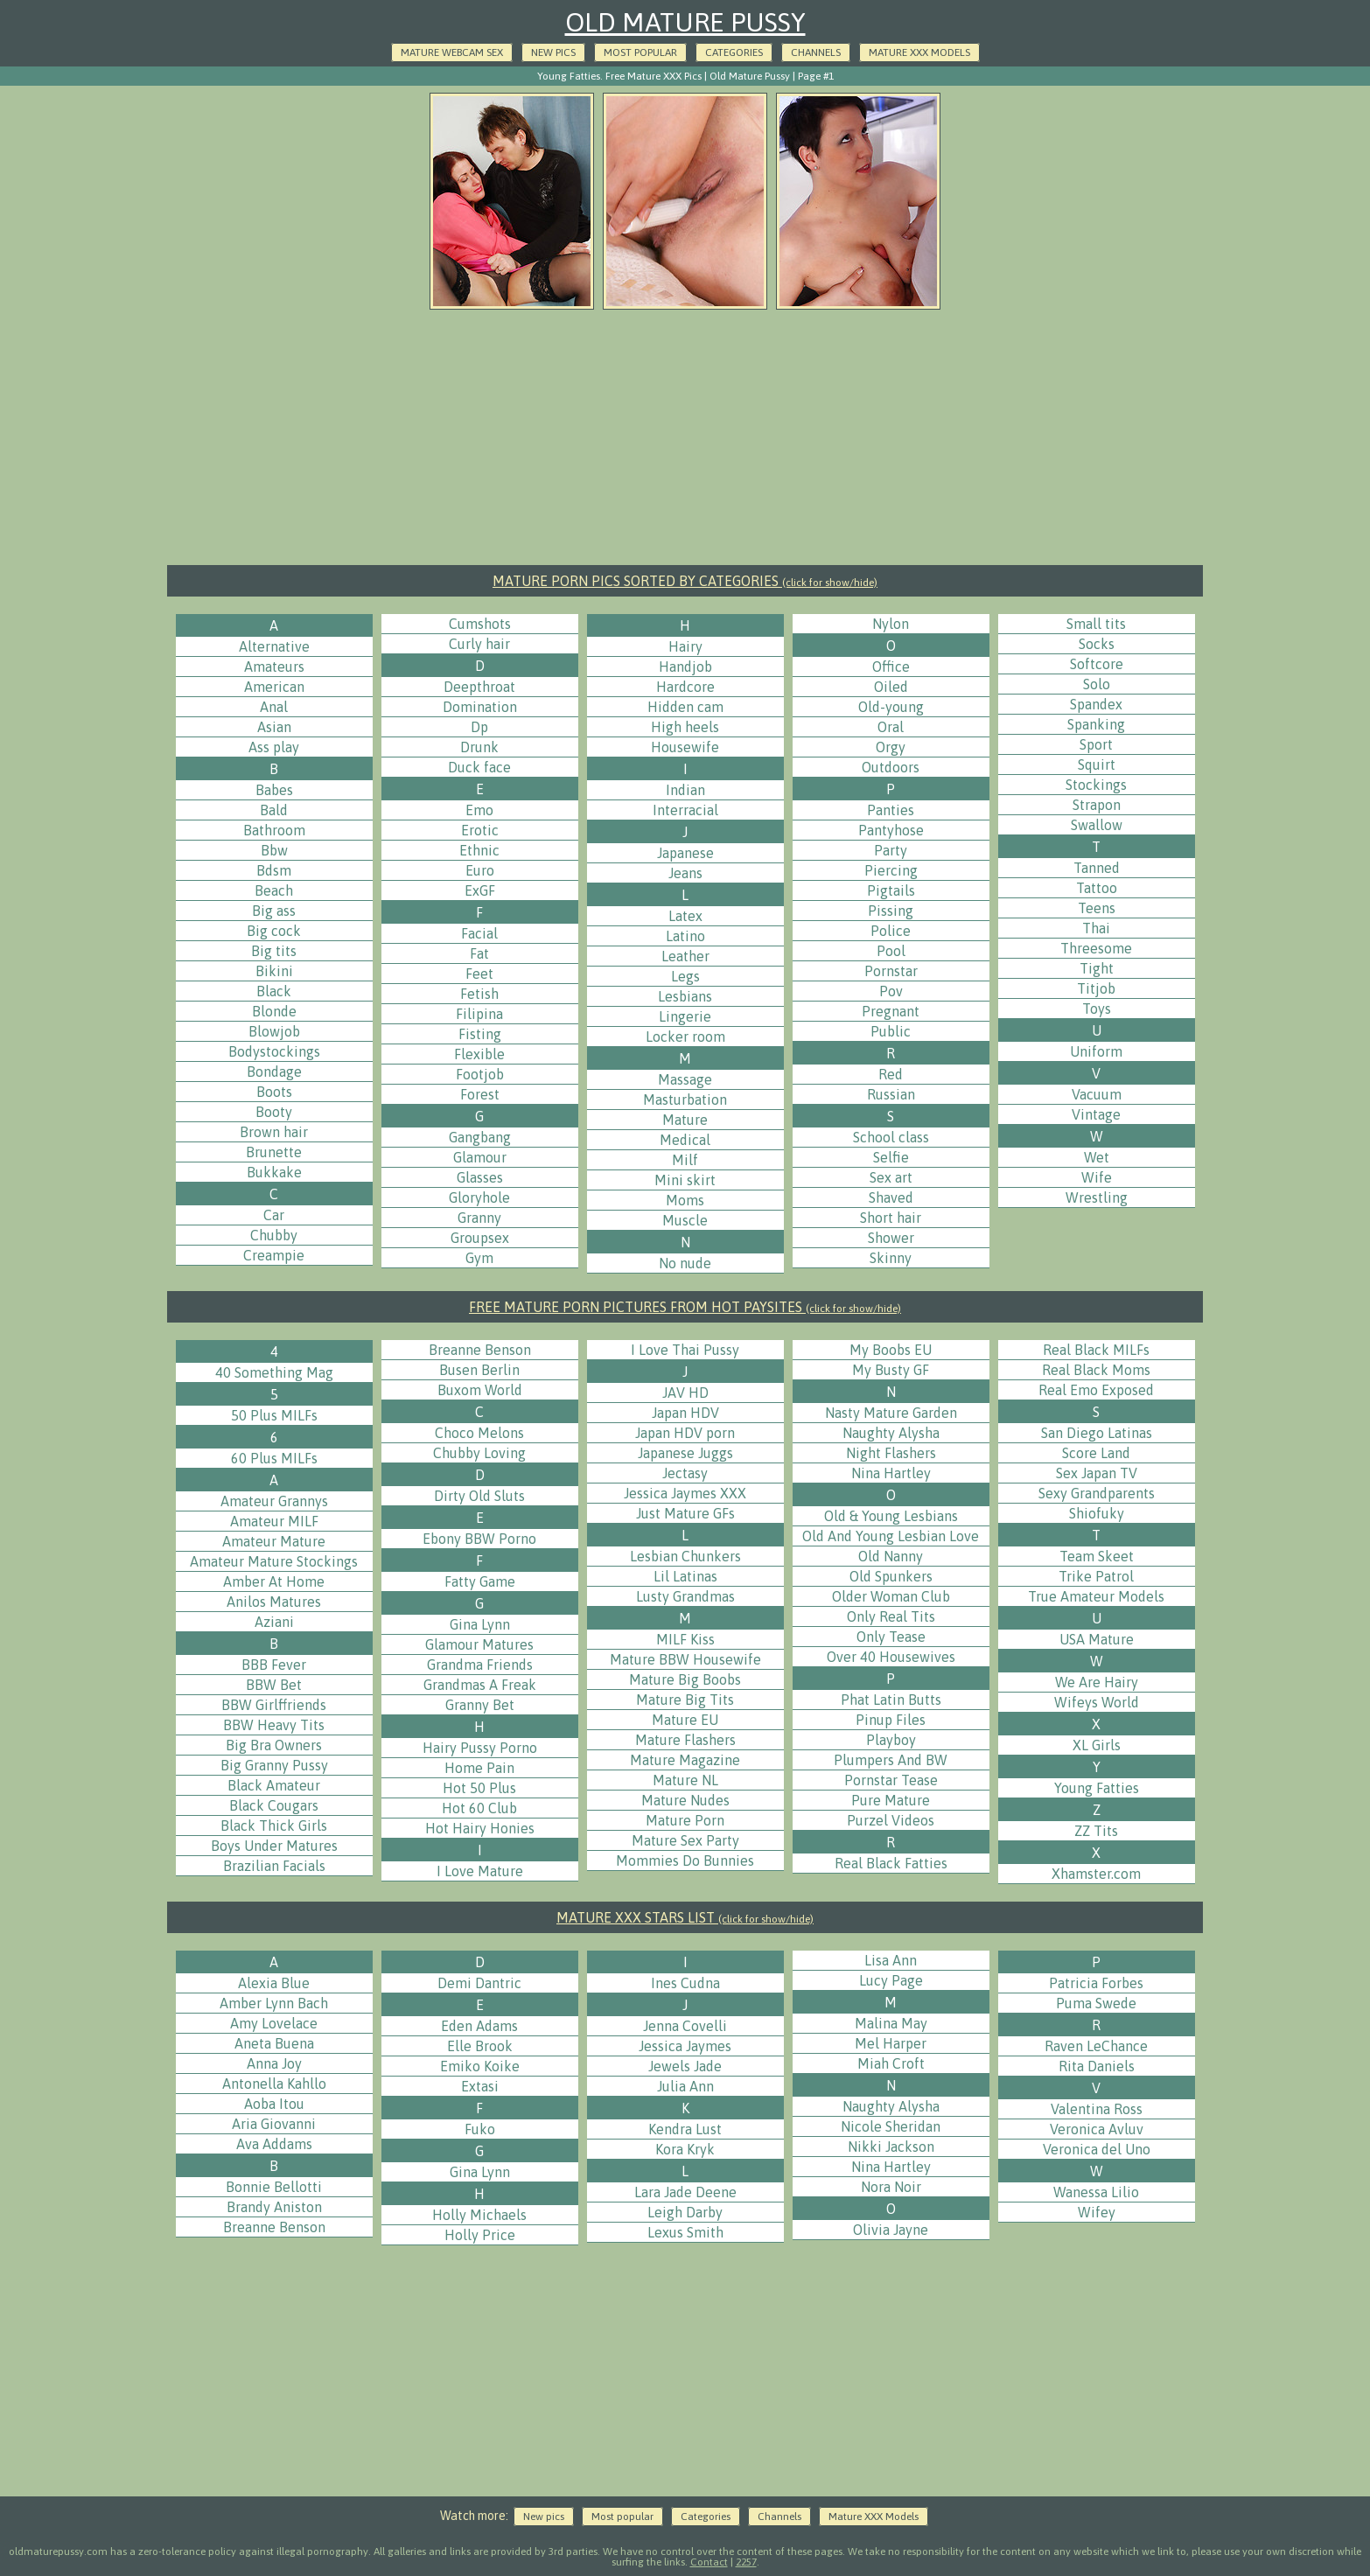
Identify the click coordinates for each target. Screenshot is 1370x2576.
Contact (709, 2562)
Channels (816, 52)
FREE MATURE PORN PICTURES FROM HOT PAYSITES (685, 1307)
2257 (746, 2562)
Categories (734, 52)
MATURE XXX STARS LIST (685, 1917)
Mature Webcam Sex (452, 52)
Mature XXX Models (919, 52)
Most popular (640, 52)
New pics (553, 52)
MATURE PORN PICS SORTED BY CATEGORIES (685, 581)
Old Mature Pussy (685, 22)
